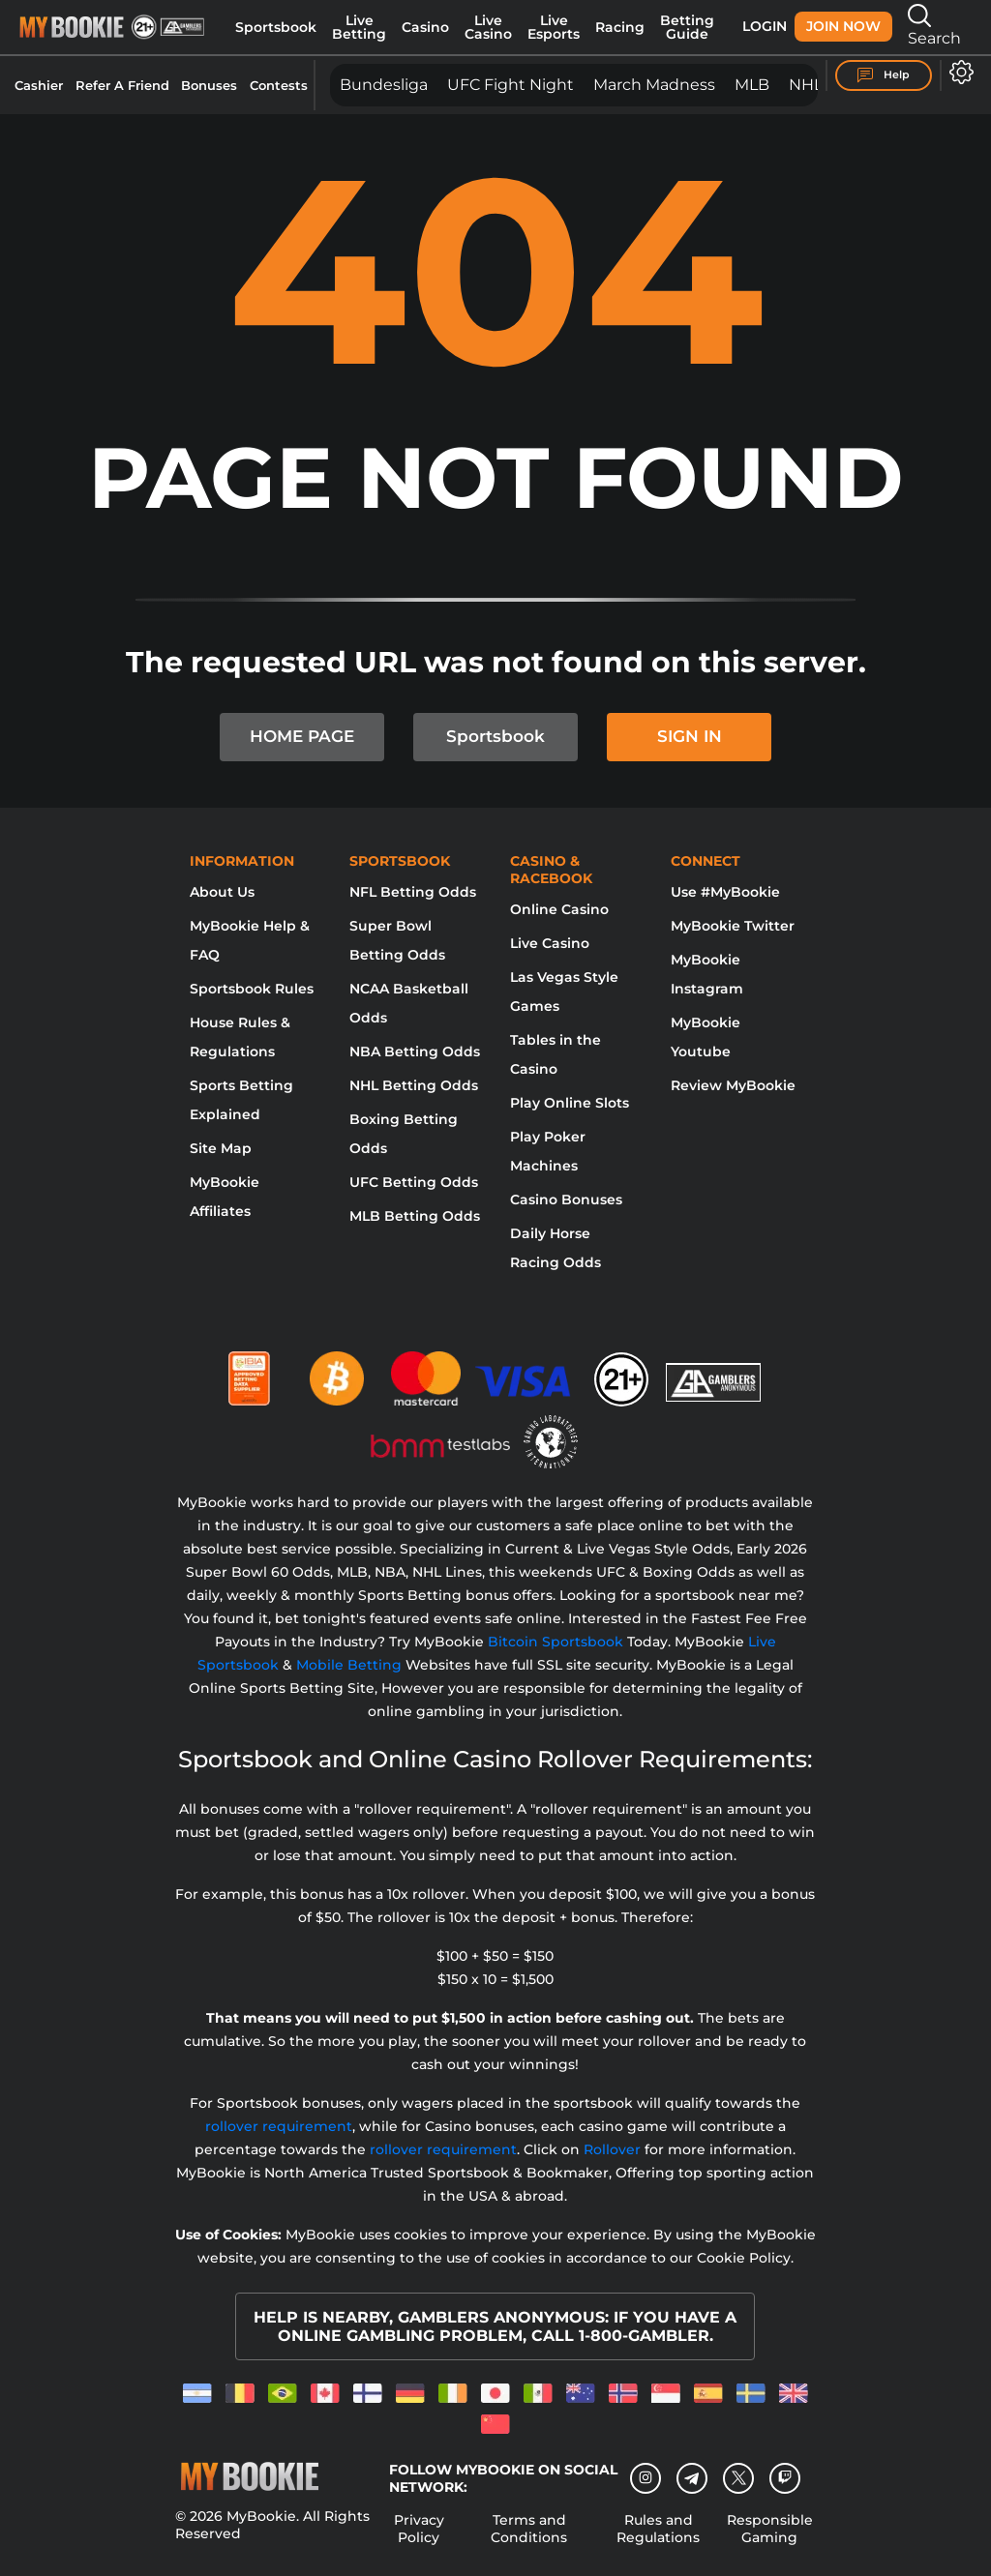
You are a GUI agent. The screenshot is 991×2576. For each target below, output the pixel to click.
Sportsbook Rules (252, 988)
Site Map (221, 1148)
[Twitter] (739, 2478)
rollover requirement (278, 2126)
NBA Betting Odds (414, 1051)
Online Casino (559, 909)
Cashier (39, 85)
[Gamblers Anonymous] (714, 1370)
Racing (620, 27)
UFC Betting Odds (413, 1182)
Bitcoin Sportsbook (555, 1641)
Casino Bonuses (566, 1199)
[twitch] (785, 2478)
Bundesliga (384, 84)
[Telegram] (692, 2478)
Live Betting (359, 27)
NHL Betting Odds (413, 1085)
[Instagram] (645, 2478)
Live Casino (488, 27)
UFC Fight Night (510, 84)
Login (764, 26)
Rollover (612, 2149)
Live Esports (553, 27)
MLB (752, 84)
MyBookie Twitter (733, 925)
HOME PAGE (302, 736)
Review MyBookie (733, 1085)
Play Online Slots (569, 1102)
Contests (279, 85)
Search (934, 25)
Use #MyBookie (725, 892)
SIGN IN (689, 736)
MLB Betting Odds (414, 1216)
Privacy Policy (419, 2528)
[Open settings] (958, 72)
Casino (425, 27)
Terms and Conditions (529, 2528)
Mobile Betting (349, 1664)
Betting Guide (687, 27)
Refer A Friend (122, 85)
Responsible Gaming (770, 2528)
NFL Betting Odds (412, 892)
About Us (222, 892)
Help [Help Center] (883, 75)
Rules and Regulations (658, 2528)
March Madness (654, 84)
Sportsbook (275, 27)
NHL (806, 84)
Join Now (843, 26)
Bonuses (209, 85)
